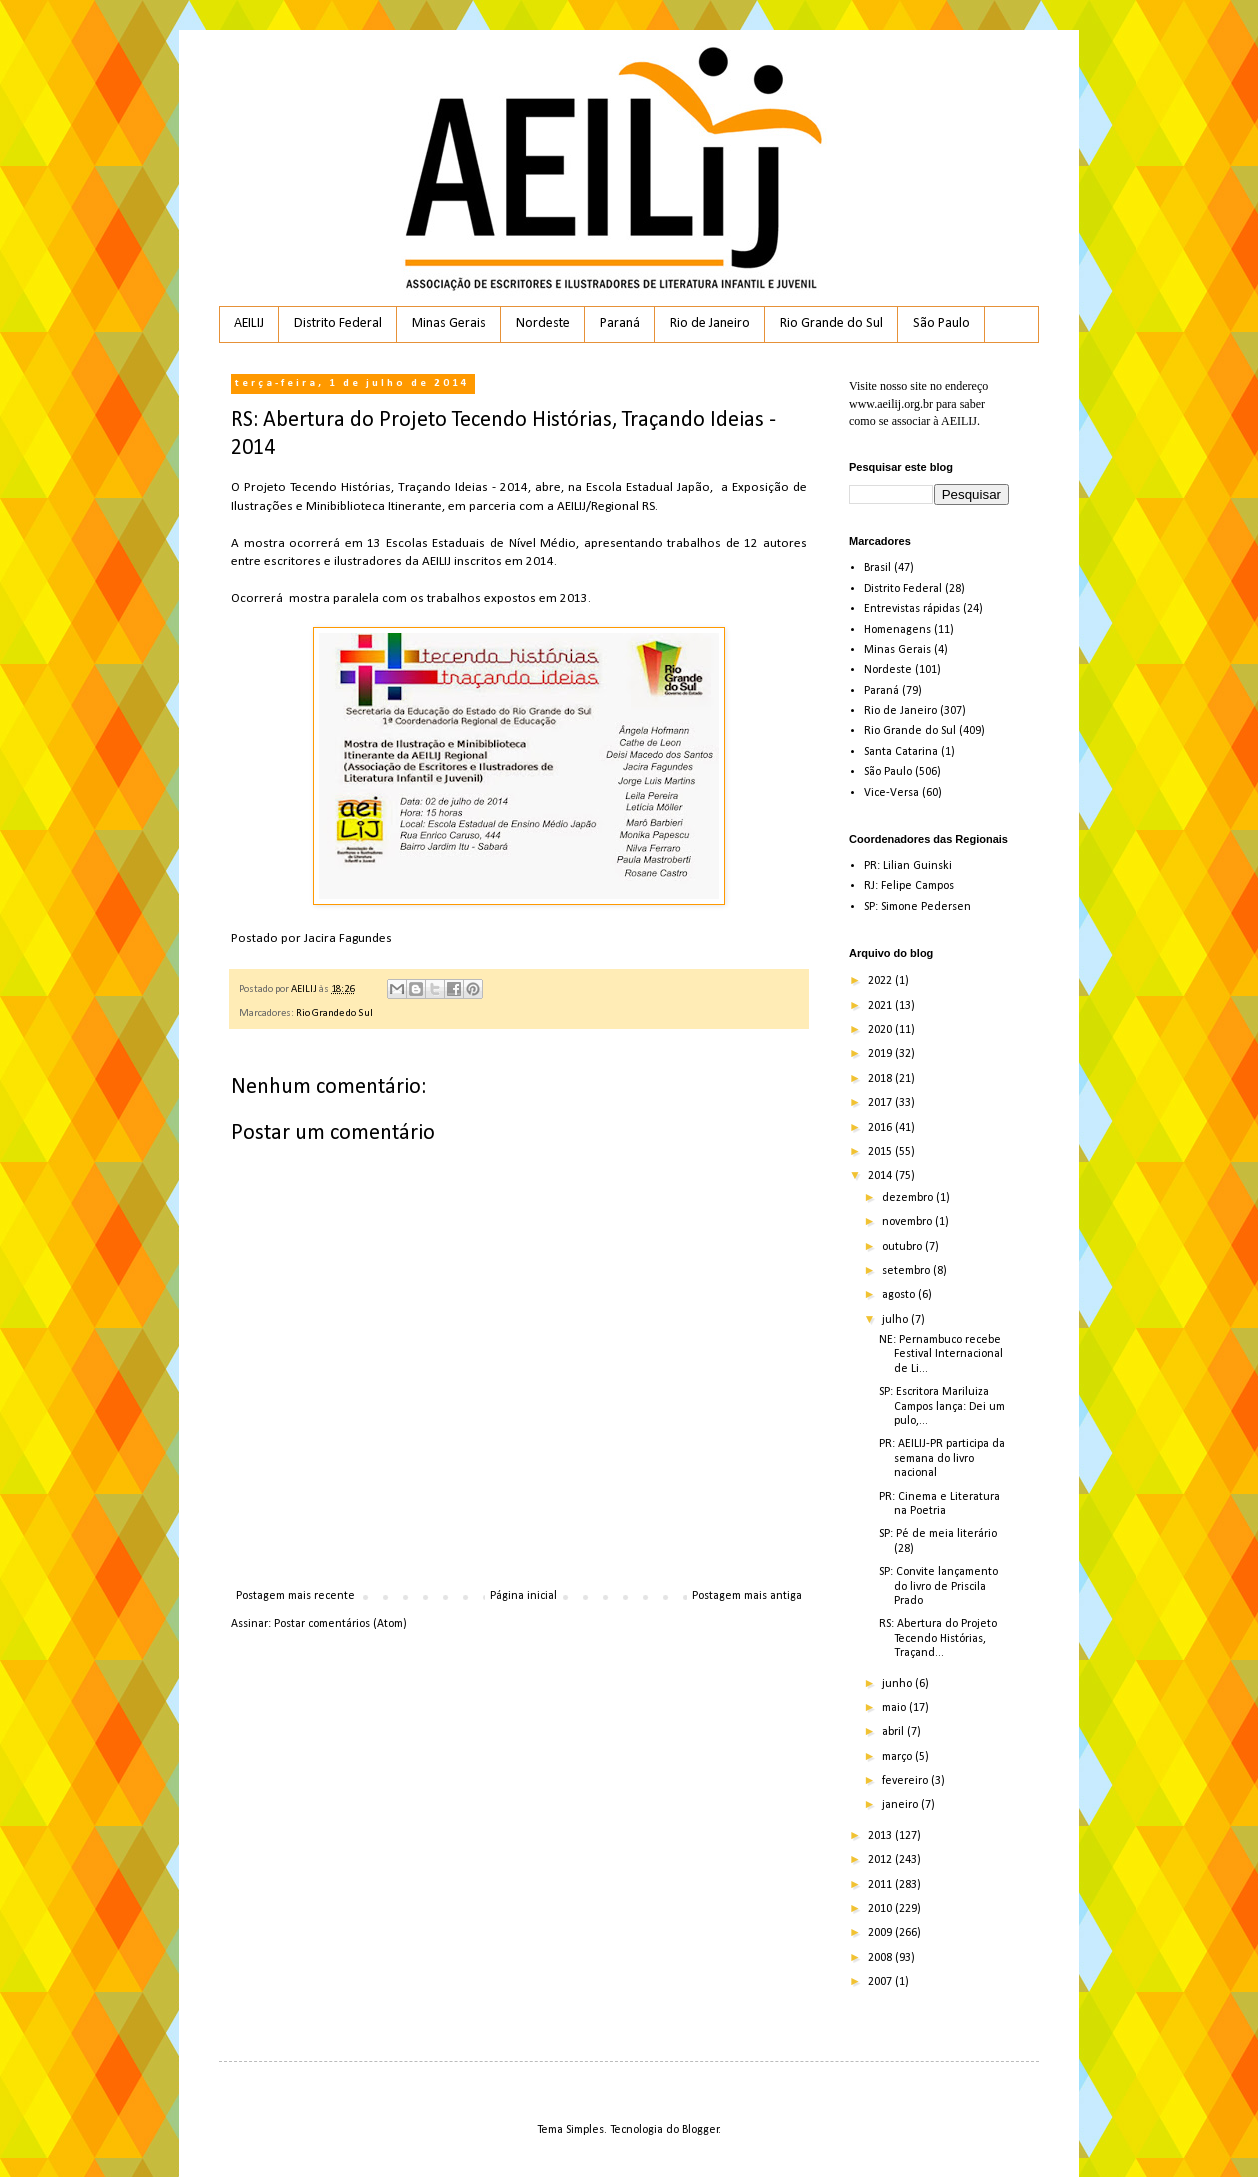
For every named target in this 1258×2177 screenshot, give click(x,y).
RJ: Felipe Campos (909, 886)
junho (898, 1684)
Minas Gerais (449, 323)
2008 (881, 1958)
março (898, 1757)
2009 (881, 1933)
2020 (881, 1030)
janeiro (901, 1805)
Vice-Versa (891, 793)
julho (896, 1320)
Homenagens (897, 630)
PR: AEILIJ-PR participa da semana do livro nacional (942, 1458)
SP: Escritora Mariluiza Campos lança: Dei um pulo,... (942, 1406)
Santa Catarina (901, 752)
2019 (881, 1054)
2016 (881, 1128)
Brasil (877, 568)
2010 (881, 1909)
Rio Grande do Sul (831, 323)
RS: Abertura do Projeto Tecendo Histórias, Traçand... (938, 1638)
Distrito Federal (338, 323)
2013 (881, 1836)
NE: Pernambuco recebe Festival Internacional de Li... (941, 1354)
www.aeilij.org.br (891, 404)
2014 (881, 1176)
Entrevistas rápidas (912, 609)
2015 (881, 1152)
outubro (903, 1247)
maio (895, 1708)
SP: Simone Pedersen (917, 907)
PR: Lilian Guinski (908, 866)
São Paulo (941, 323)
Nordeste (543, 323)
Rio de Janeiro (710, 323)
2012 (881, 1860)
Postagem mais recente (295, 1596)
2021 (881, 1006)
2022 (881, 981)
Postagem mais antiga (747, 1596)
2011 (881, 1885)
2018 (881, 1079)
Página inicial (523, 1596)
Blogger (700, 2130)
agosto (900, 1295)
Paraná (620, 323)
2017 (881, 1103)
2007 (881, 1982)
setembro (907, 1271)
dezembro (909, 1198)
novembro (908, 1222)
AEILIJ (249, 323)
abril (894, 1732)
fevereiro (906, 1781)
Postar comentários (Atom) (340, 1624)
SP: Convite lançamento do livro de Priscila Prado (938, 1586)
